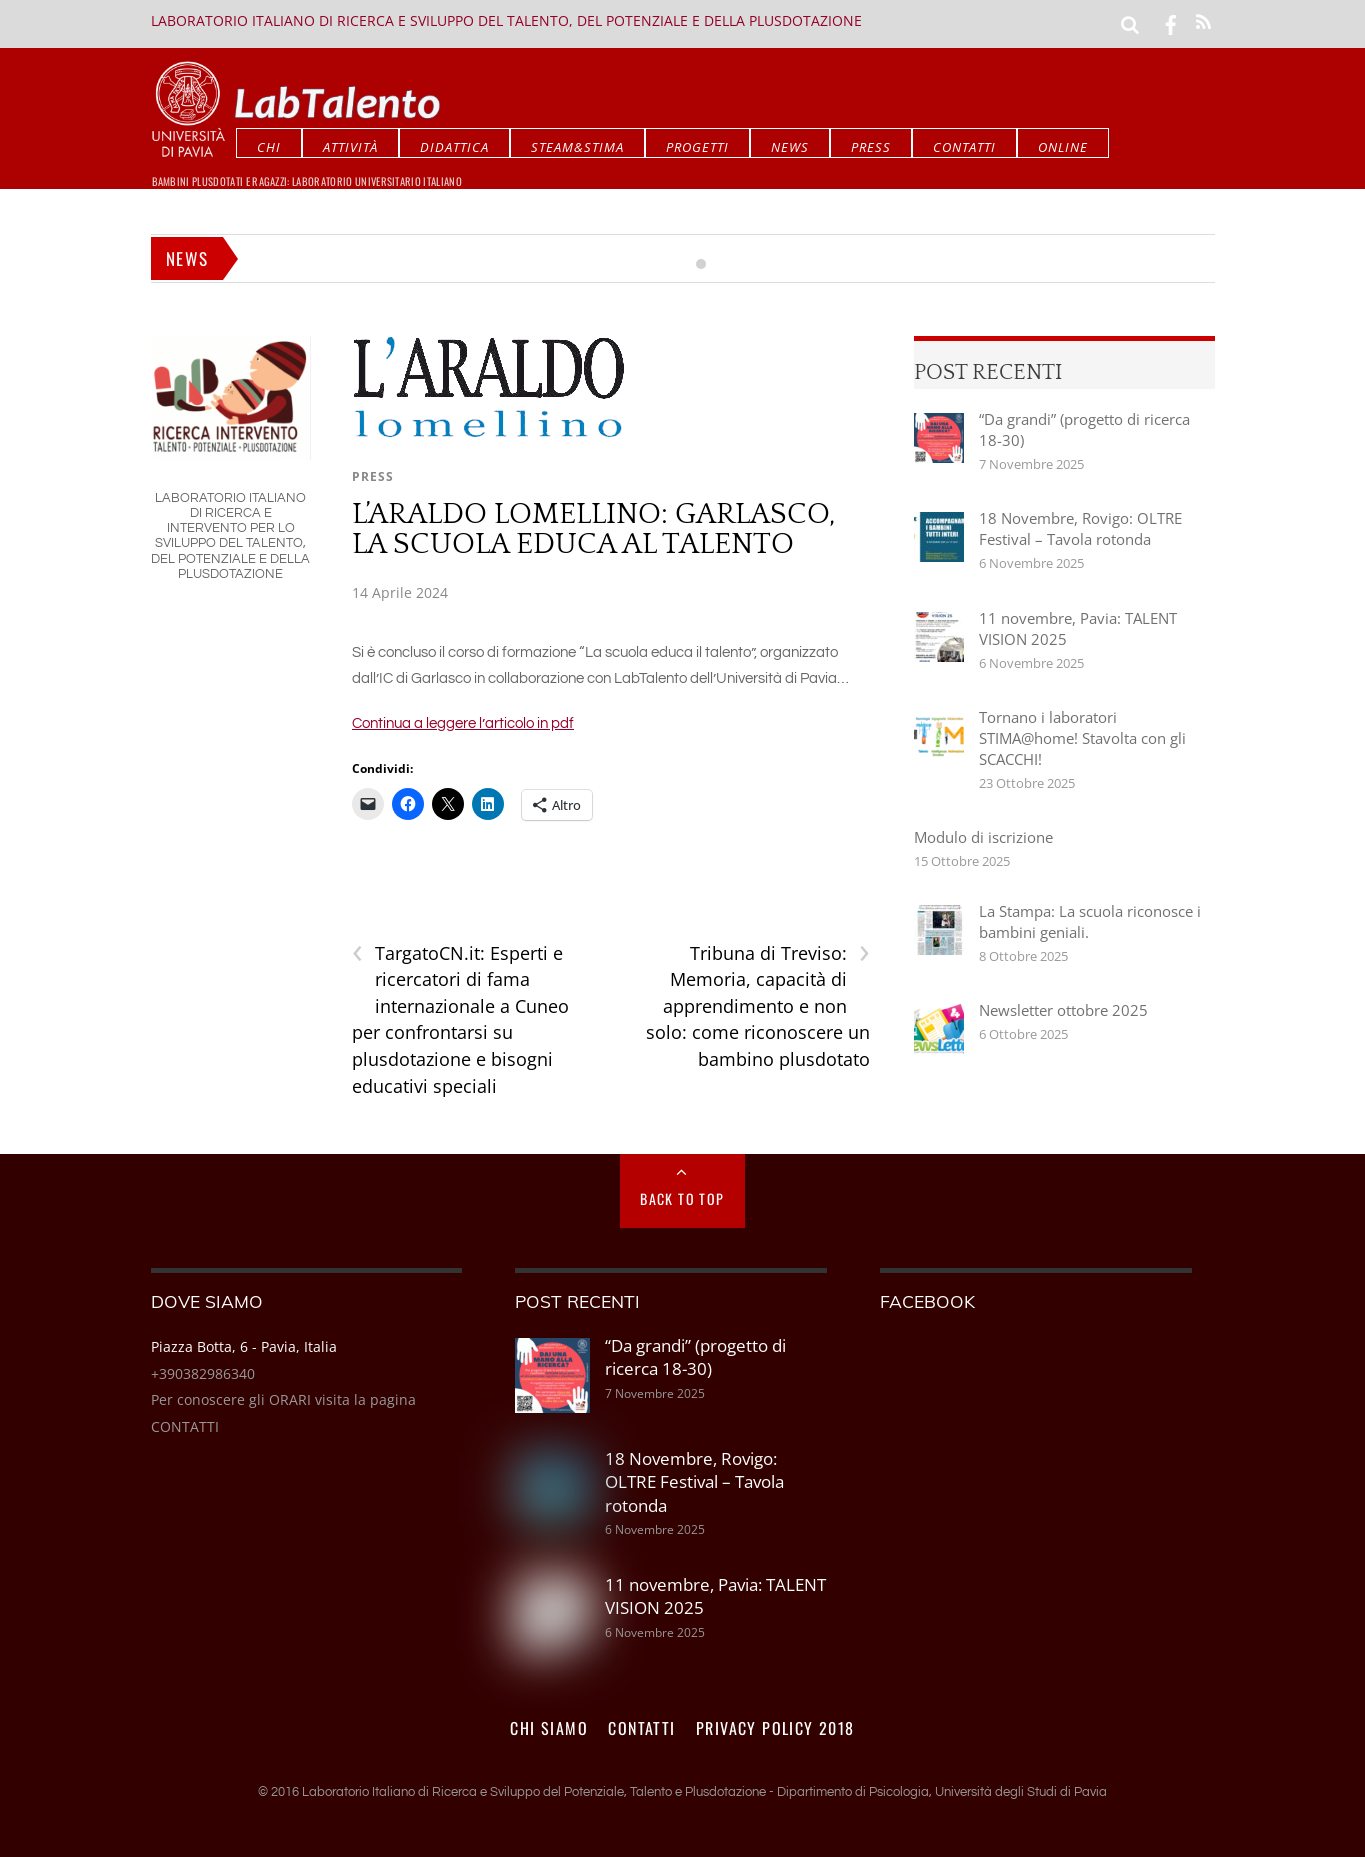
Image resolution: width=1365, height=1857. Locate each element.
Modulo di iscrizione (983, 837)
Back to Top (682, 1198)
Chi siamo (549, 1728)
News (790, 147)
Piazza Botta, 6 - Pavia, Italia (244, 1346)
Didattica (454, 147)
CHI (269, 147)
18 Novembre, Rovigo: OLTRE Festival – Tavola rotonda (1080, 528)
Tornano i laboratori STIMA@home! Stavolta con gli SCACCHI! (1082, 738)
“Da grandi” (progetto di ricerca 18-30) (1084, 429)
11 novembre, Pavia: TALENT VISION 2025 (1078, 628)
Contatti (964, 147)
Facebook (927, 1301)
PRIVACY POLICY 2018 (775, 1728)
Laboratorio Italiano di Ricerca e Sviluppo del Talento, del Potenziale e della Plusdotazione (506, 20)
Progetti (697, 147)
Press (871, 147)
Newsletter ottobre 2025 (1063, 1010)
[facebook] (1171, 23)
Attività (350, 147)
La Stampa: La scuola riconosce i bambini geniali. (1090, 921)
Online (1063, 147)
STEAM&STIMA (577, 147)
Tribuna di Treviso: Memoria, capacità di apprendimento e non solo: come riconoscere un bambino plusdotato (758, 1005)
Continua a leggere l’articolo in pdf (463, 723)
